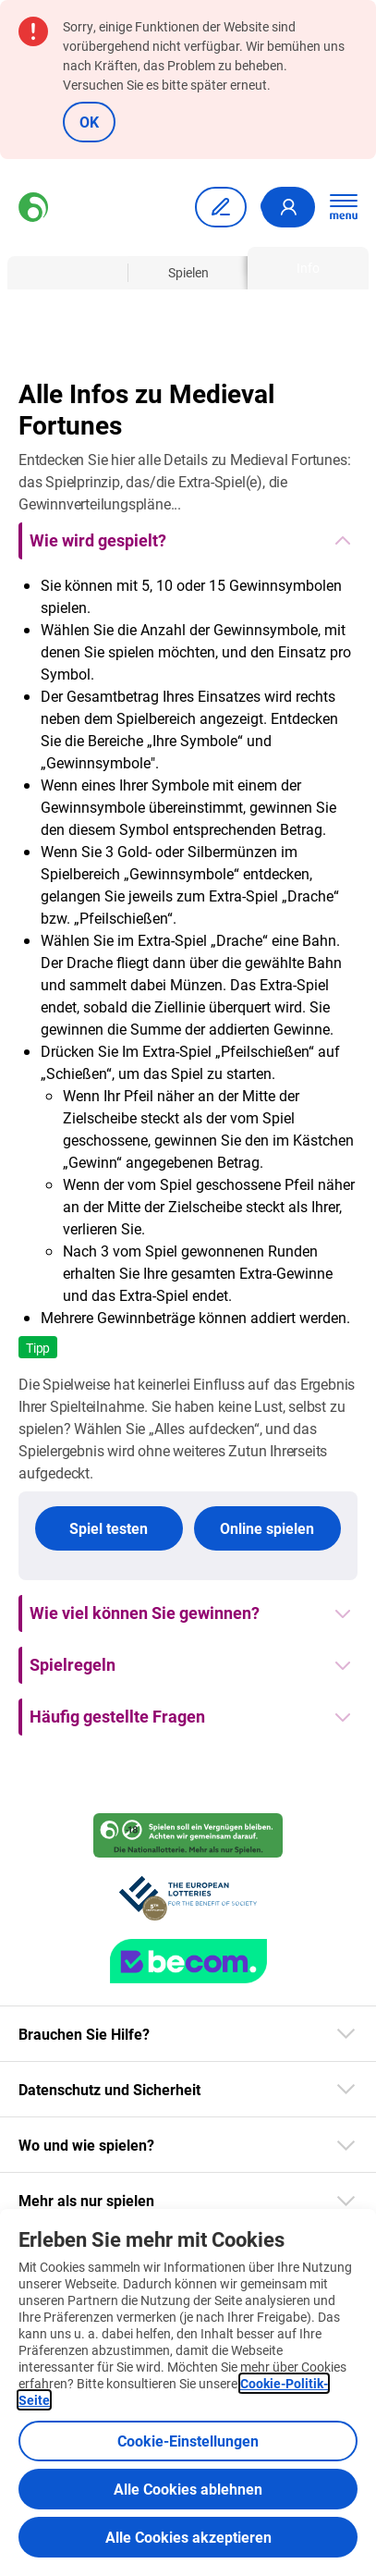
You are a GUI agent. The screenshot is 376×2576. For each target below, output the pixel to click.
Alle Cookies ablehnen (188, 2488)
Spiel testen (108, 1528)
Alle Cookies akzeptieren (188, 2536)
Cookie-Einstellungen (188, 2440)
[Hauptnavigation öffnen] (344, 207)
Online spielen (267, 1528)
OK (89, 121)
